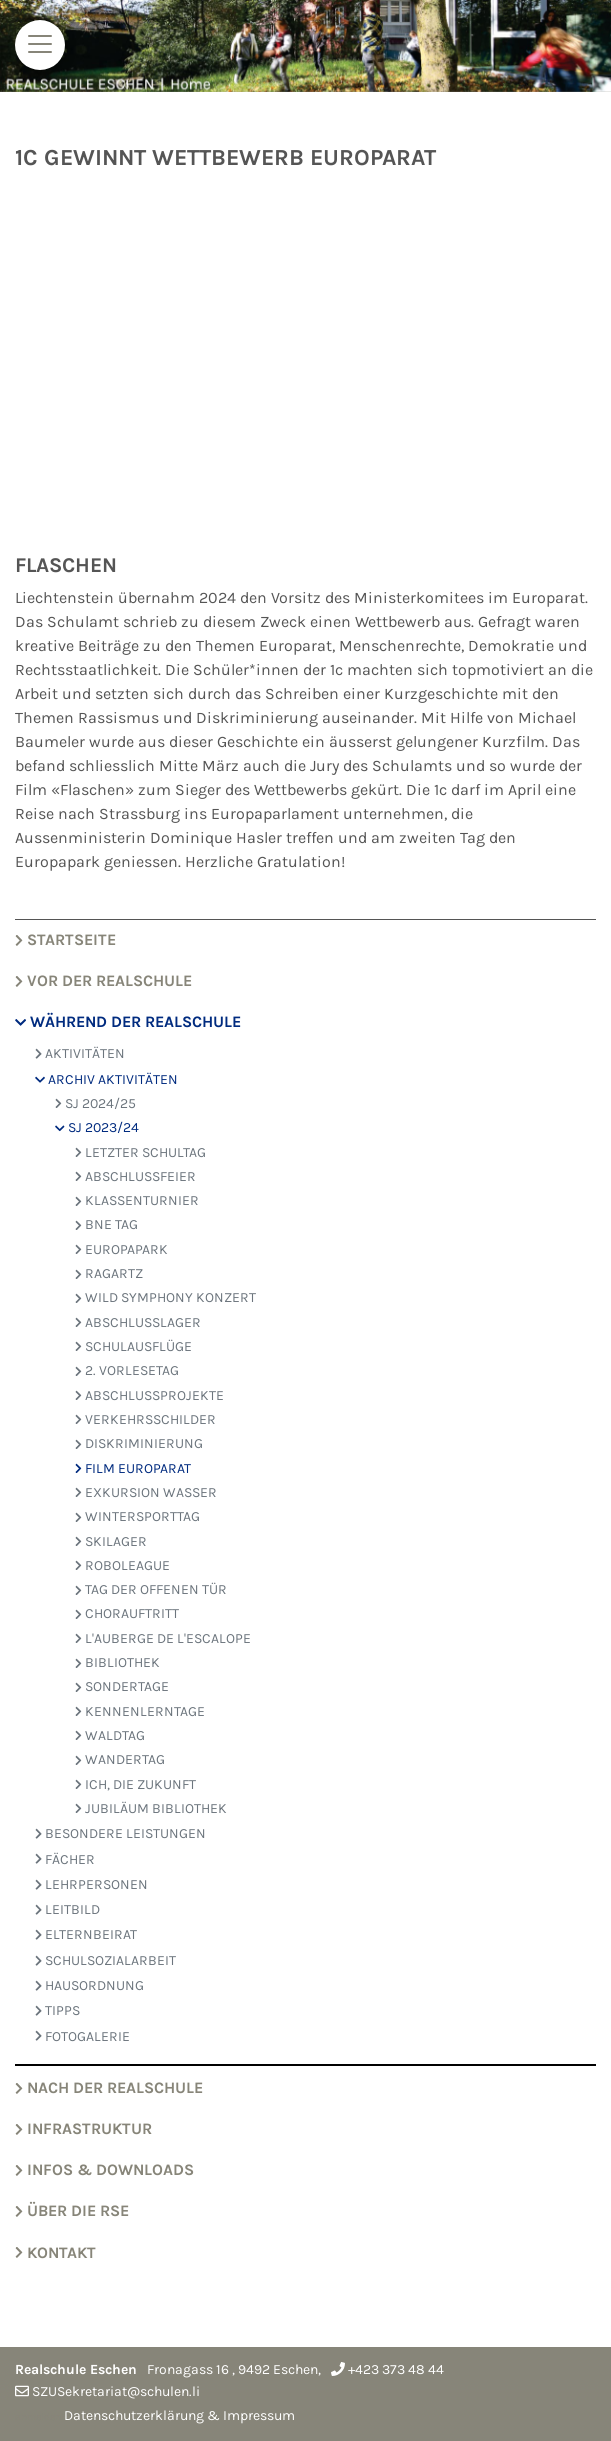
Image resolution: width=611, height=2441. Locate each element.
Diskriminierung (139, 1443)
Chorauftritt (127, 1613)
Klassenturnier (137, 1200)
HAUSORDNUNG (89, 1985)
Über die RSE (72, 2210)
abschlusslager (138, 1322)
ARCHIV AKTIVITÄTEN (106, 1079)
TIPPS (57, 2010)
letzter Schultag (140, 1152)
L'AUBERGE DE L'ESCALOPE (163, 1638)
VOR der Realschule (103, 980)
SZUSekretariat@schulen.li (116, 2391)
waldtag (110, 1735)
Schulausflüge (133, 1346)
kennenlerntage (140, 1711)
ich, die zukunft (135, 1784)
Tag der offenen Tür (151, 1589)
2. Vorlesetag (127, 1370)
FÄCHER (65, 1859)
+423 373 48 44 (396, 2369)
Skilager (111, 1541)
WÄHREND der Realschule (128, 1021)
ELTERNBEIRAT (86, 1934)
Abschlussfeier (135, 1176)
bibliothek (117, 1662)
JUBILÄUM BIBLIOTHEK (151, 1808)
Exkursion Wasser (146, 1492)
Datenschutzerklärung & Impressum (179, 2415)
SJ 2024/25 (95, 1103)
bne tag (106, 1224)
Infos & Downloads (104, 2169)
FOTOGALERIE (82, 2036)
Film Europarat (133, 1468)
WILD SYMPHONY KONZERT (165, 1297)
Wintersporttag (137, 1516)
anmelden (38, 2417)
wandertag (120, 1759)
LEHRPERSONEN (91, 1884)
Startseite (65, 939)
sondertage (122, 1686)
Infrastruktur (83, 2128)
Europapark (121, 1249)
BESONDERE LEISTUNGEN (120, 1833)
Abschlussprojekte (149, 1395)
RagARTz (109, 1273)
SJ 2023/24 (97, 1127)
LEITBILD (67, 1909)
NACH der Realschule (109, 2087)
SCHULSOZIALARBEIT (105, 1960)
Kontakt (55, 2252)
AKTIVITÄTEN (80, 1053)
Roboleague (122, 1565)
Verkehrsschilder (145, 1419)
